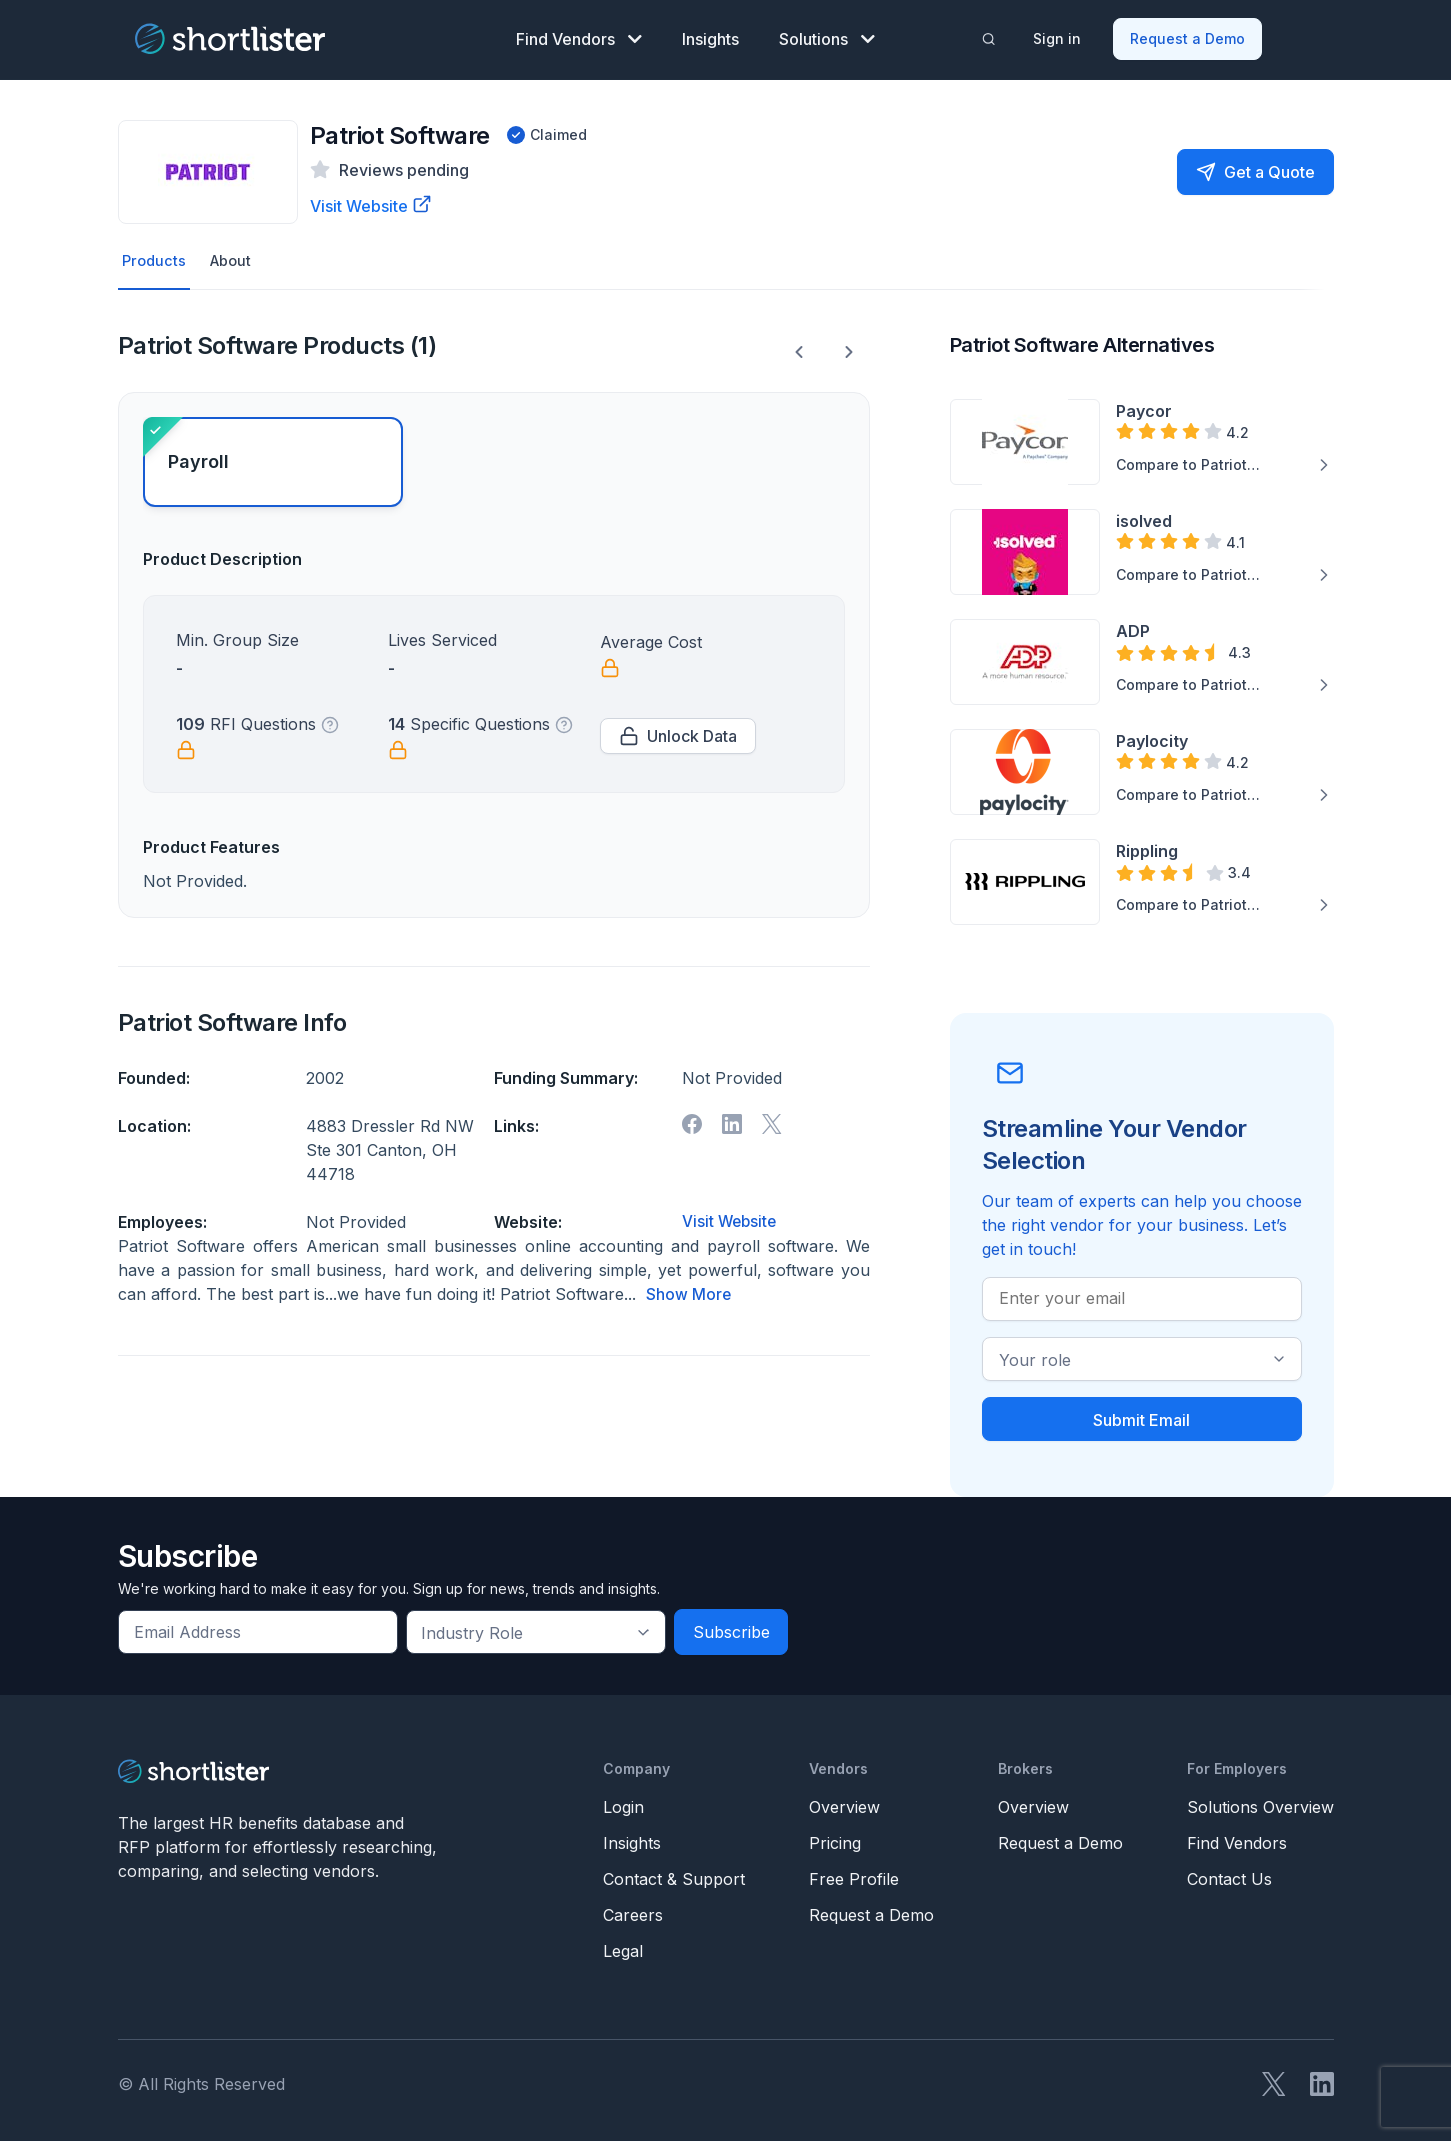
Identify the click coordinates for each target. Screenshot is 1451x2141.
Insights (710, 36)
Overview (844, 1804)
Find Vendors (579, 36)
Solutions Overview (1260, 1804)
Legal (623, 1948)
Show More (689, 1291)
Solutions (827, 36)
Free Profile (854, 1876)
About (236, 257)
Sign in (1058, 35)
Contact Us (1229, 1876)
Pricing (835, 1840)
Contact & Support (674, 1876)
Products (155, 257)
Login (623, 1804)
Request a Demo (1188, 35)
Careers (633, 1912)
